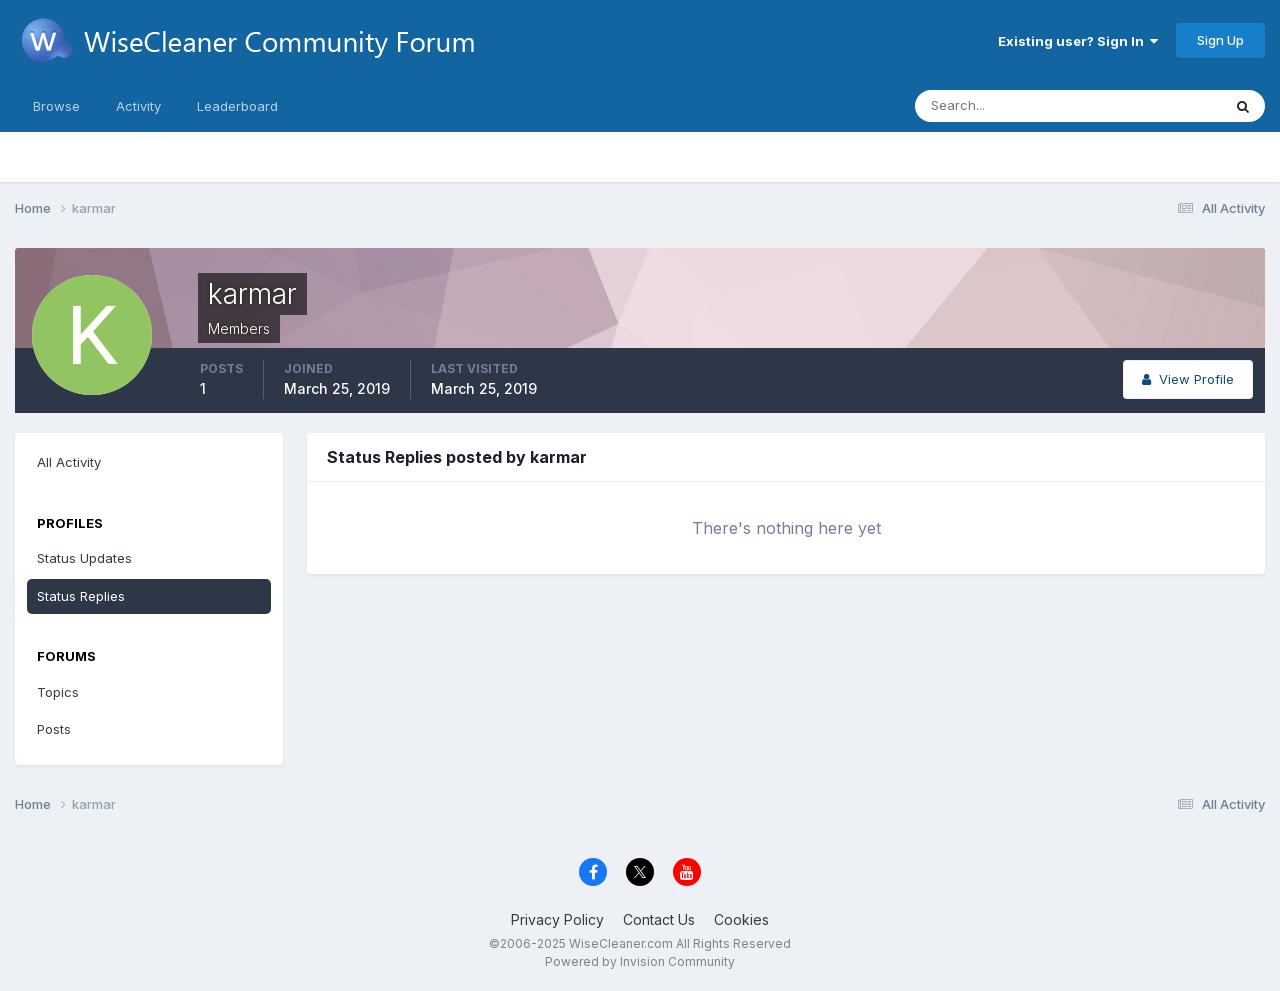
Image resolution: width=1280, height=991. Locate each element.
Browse (56, 106)
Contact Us (659, 919)
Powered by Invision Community (640, 961)
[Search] (1003, 106)
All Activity (69, 462)
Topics (58, 692)
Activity (138, 106)
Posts (54, 729)
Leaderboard (237, 106)
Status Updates (84, 558)
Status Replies (81, 596)
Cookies (741, 919)
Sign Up (1220, 40)
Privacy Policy (557, 919)
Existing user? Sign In (1078, 41)
